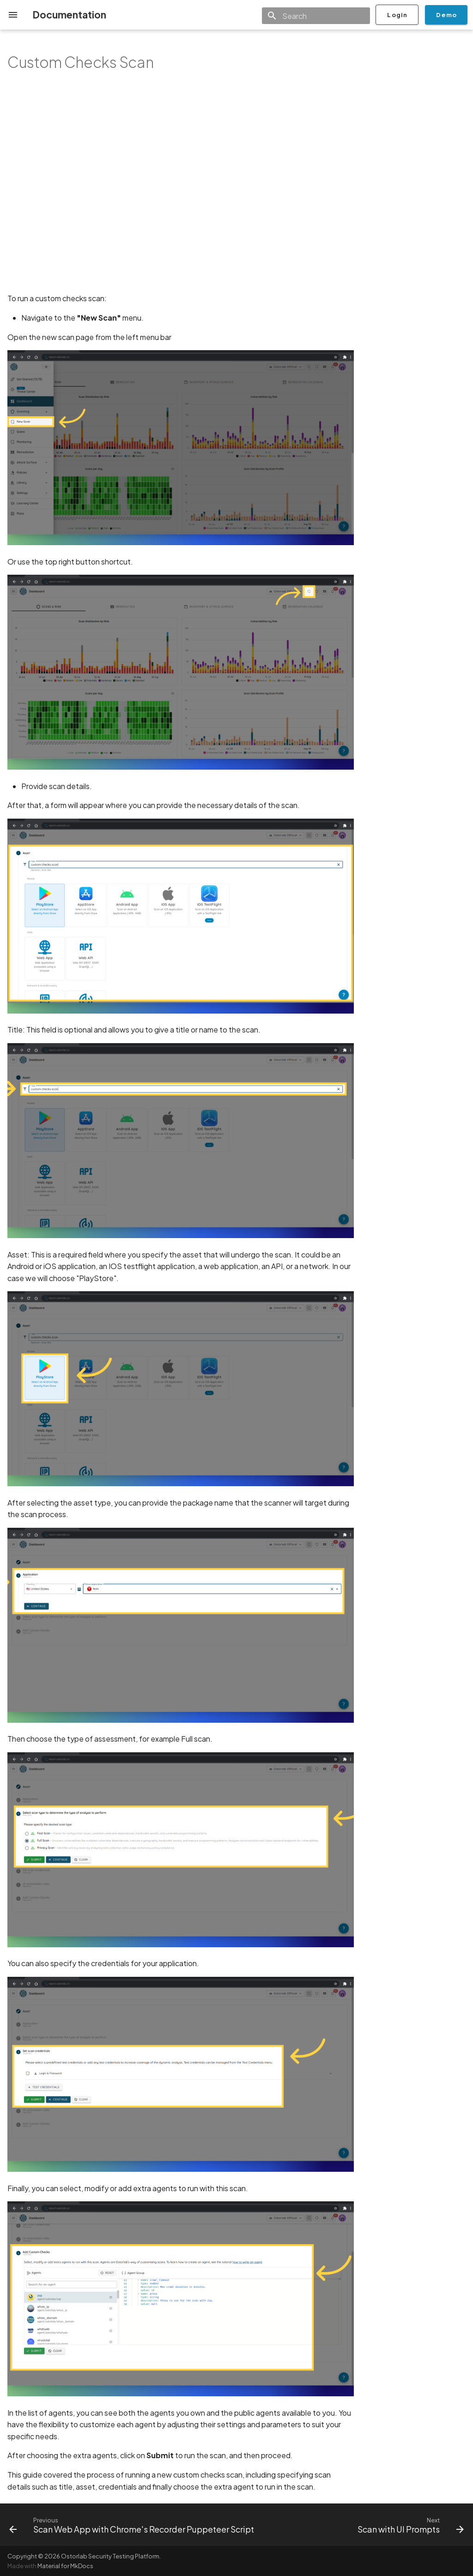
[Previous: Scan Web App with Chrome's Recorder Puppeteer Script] (133, 2524)
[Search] (316, 15)
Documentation (69, 14)
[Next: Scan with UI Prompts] (409, 2524)
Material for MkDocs (65, 2566)
